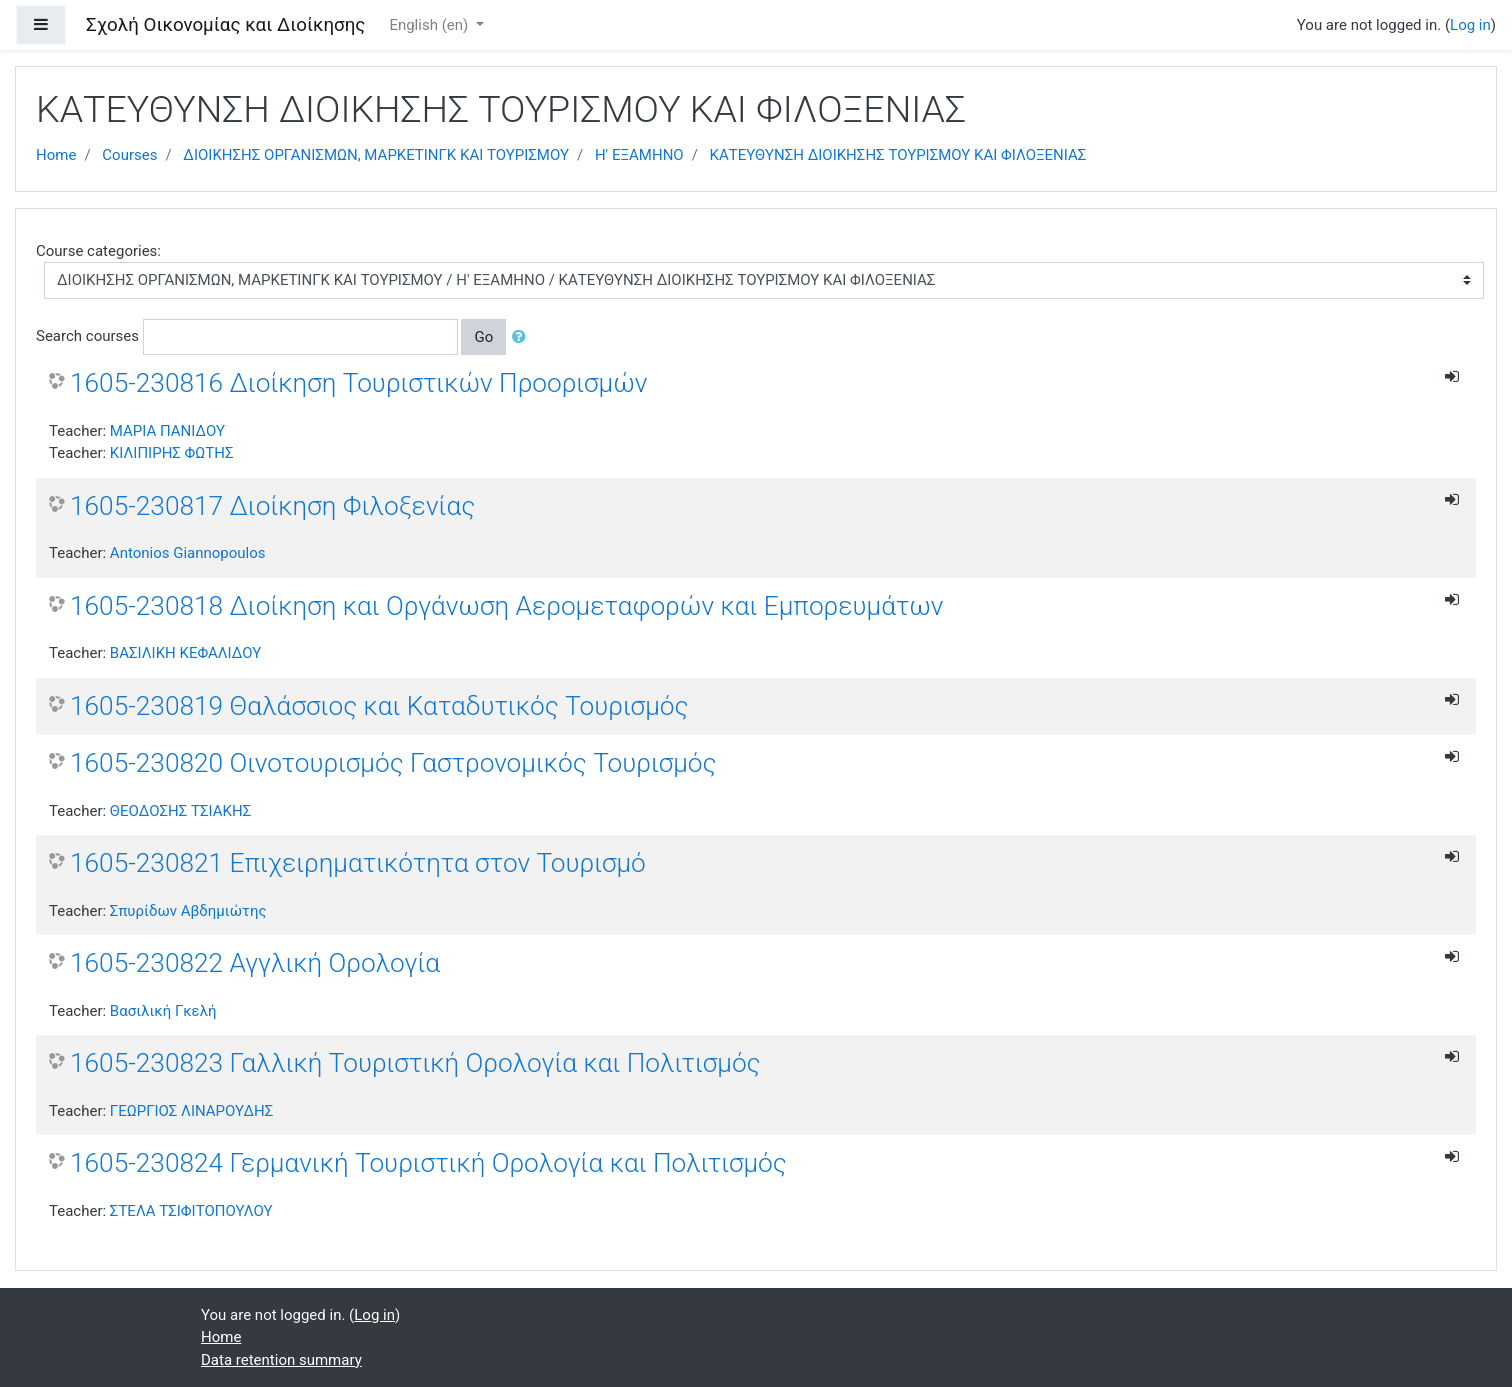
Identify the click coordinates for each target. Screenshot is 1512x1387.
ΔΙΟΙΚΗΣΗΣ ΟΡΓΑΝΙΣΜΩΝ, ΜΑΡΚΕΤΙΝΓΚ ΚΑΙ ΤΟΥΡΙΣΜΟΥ (376, 155)
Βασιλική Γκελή (163, 1011)
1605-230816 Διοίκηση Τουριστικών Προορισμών (359, 383)
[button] (523, 337)
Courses (129, 155)
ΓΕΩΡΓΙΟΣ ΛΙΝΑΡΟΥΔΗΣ (191, 1111)
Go (483, 337)
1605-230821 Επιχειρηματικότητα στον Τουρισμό (358, 863)
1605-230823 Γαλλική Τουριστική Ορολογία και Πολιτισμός (415, 1063)
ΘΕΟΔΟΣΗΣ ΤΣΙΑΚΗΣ (180, 811)
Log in (1470, 25)
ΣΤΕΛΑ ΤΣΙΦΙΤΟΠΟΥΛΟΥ (191, 1211)
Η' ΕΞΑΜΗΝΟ (639, 155)
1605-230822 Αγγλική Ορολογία (255, 963)
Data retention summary (281, 1360)
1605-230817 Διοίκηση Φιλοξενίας (272, 506)
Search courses (87, 336)
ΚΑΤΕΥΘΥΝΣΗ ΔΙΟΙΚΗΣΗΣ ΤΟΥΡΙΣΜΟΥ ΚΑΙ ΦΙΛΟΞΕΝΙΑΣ (898, 155)
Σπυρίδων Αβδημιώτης (188, 911)
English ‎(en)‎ (430, 25)
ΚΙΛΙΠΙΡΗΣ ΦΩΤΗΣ (172, 453)
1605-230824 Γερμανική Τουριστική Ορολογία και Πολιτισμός (428, 1163)
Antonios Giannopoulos (188, 553)
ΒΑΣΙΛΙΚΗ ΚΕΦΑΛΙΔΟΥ (185, 653)
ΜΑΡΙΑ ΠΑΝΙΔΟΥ (167, 431)
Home (56, 155)
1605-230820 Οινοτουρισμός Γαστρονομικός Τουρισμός (393, 763)
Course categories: (98, 251)
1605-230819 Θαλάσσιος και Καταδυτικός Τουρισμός (379, 706)
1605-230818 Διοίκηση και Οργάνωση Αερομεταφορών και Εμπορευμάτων (506, 606)
